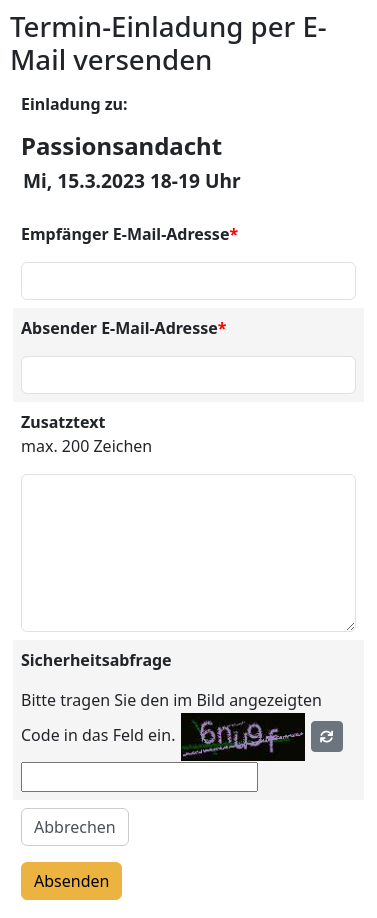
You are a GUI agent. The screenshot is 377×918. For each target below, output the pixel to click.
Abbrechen (75, 827)
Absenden (71, 881)
